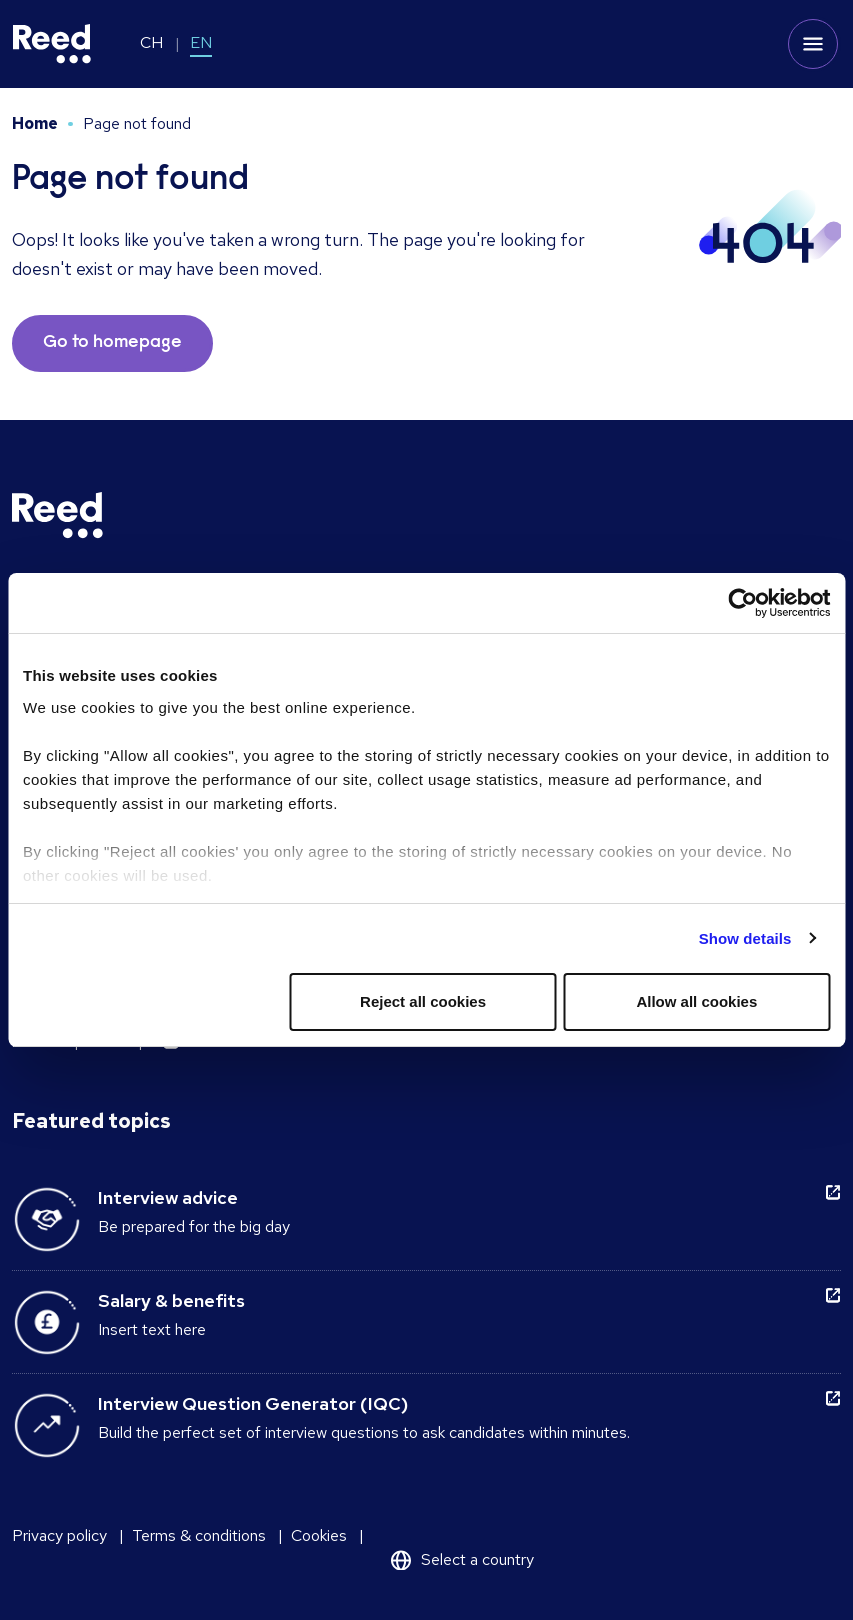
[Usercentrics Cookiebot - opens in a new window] (742, 603)
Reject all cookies (423, 1001)
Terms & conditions (199, 1535)
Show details (745, 938)
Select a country (477, 1559)
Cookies (319, 1535)
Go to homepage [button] (112, 343)
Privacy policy (59, 1535)
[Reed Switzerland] (52, 44)
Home (35, 123)
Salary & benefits (171, 1300)
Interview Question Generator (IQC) (253, 1403)
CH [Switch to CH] (151, 42)
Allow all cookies (696, 1001)
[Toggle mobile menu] (813, 44)
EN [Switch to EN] (201, 42)
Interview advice (168, 1197)
